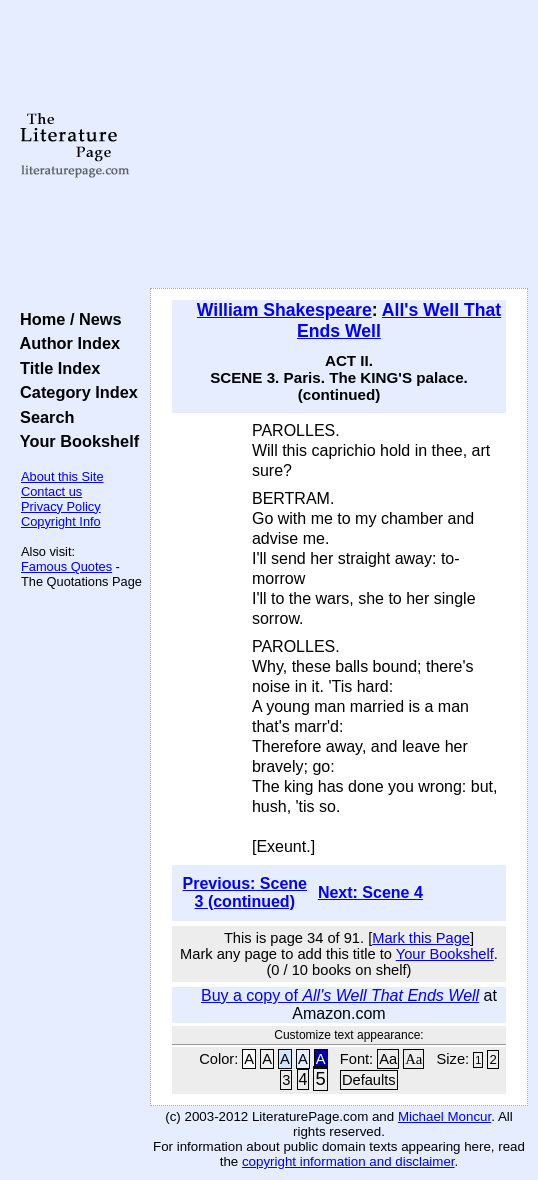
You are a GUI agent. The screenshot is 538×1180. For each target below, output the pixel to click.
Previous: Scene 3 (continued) (245, 892)
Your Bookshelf (75, 441)
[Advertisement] (339, 145)
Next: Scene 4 (370, 892)
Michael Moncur (444, 1116)
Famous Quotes (66, 566)
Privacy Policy (61, 506)
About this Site (62, 476)
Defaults (369, 1080)
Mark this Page (421, 938)
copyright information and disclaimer (348, 1161)
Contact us (51, 491)
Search (42, 417)
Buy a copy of (340, 995)
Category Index (74, 392)
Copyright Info (61, 521)
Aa (388, 1059)
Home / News (66, 319)
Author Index (65, 343)
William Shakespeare (284, 310)
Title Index (55, 368)
